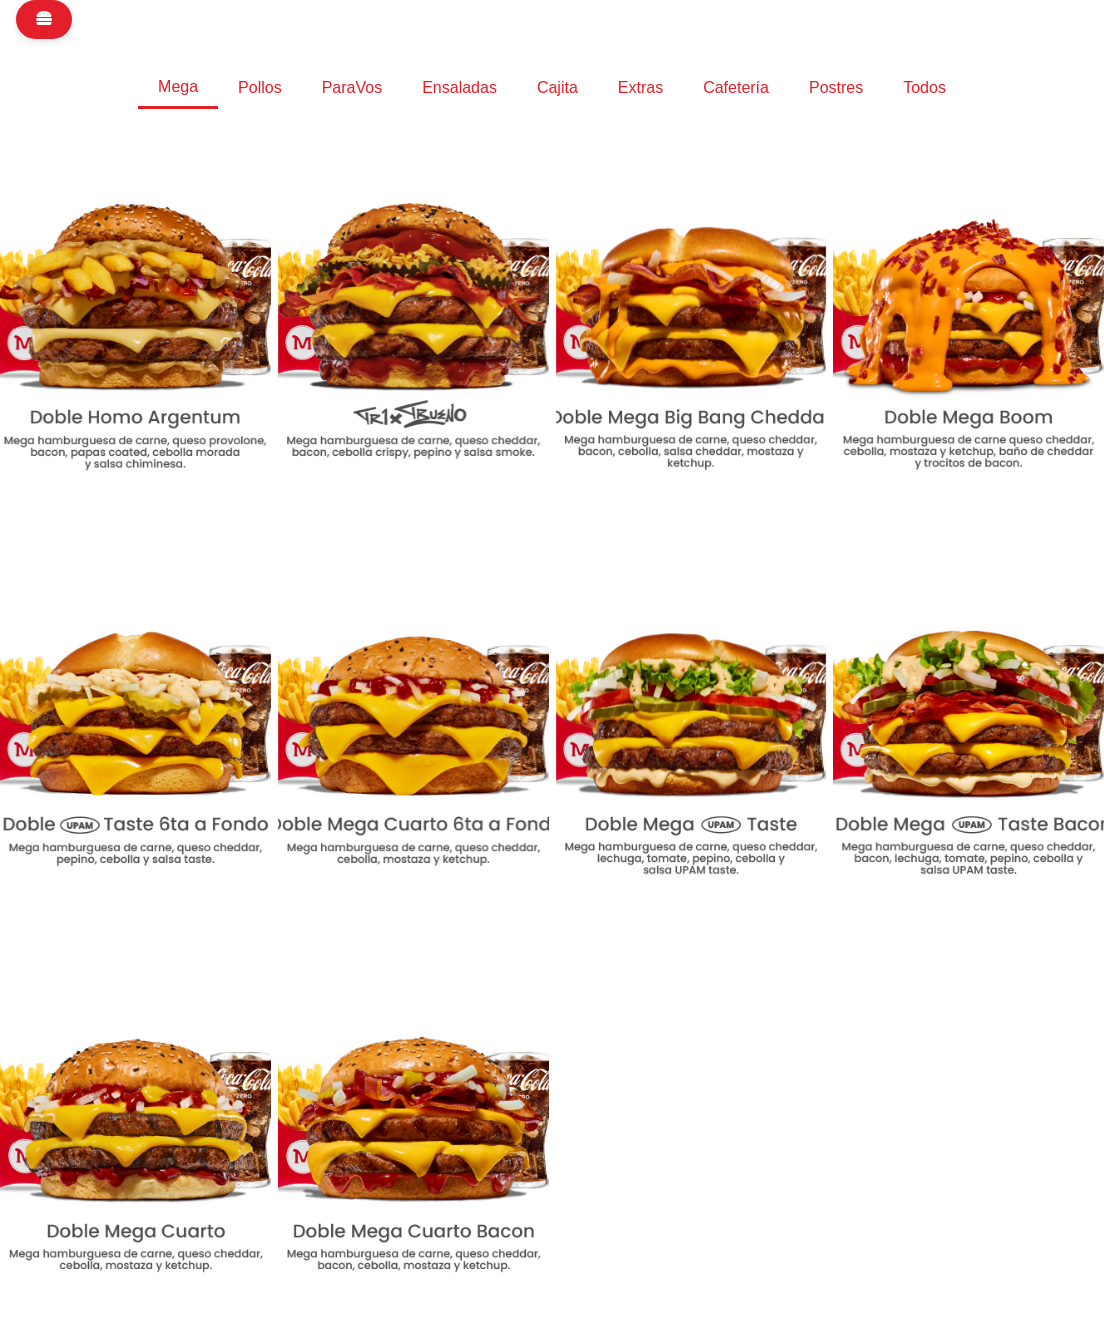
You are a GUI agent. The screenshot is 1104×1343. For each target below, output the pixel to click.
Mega (178, 86)
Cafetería (736, 87)
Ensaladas (459, 87)
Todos (924, 87)
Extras (640, 87)
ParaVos (352, 87)
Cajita (557, 87)
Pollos (260, 87)
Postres (836, 87)
